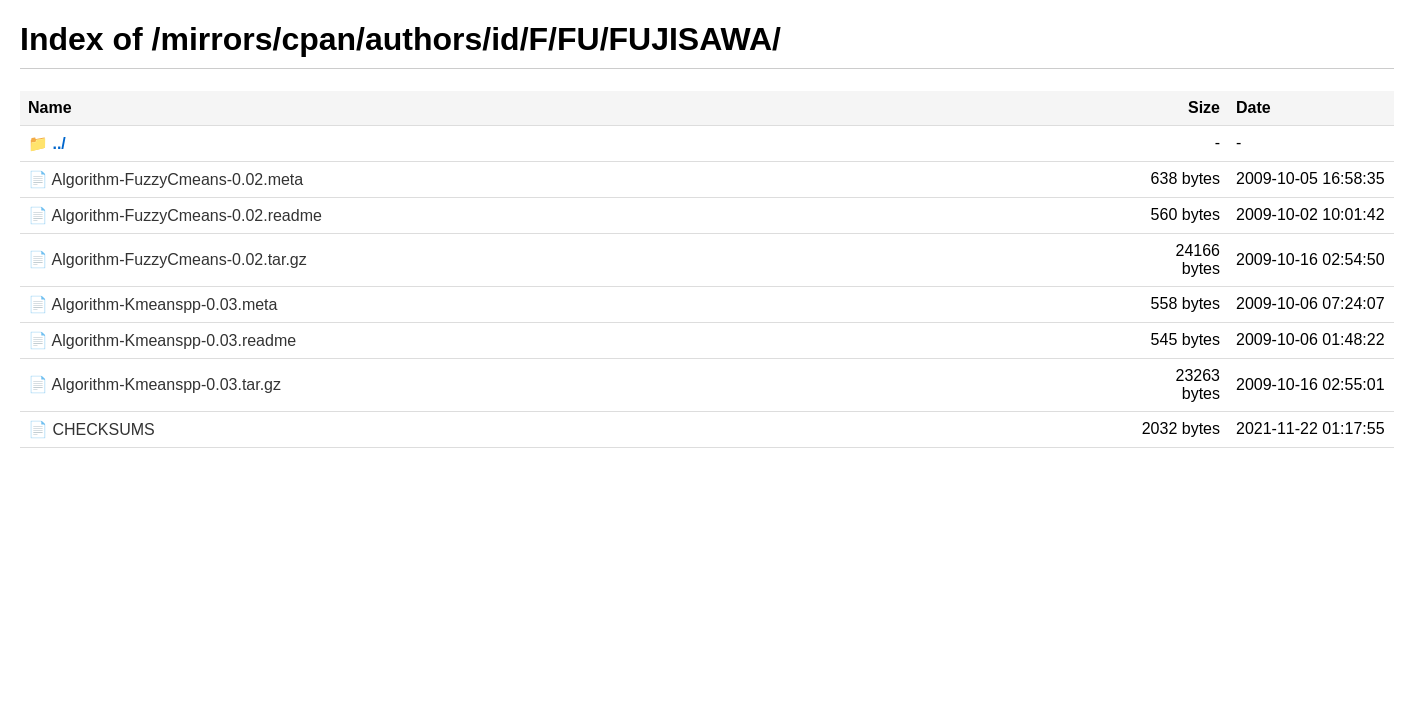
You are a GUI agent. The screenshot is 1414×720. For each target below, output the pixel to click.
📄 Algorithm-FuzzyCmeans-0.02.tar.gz (167, 259)
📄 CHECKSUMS (91, 429)
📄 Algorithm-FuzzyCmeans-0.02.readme (175, 215)
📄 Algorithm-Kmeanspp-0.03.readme (162, 340)
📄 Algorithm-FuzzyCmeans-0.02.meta (165, 179)
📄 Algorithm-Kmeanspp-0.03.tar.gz (154, 384)
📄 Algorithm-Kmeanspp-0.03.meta (152, 304)
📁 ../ (47, 143)
